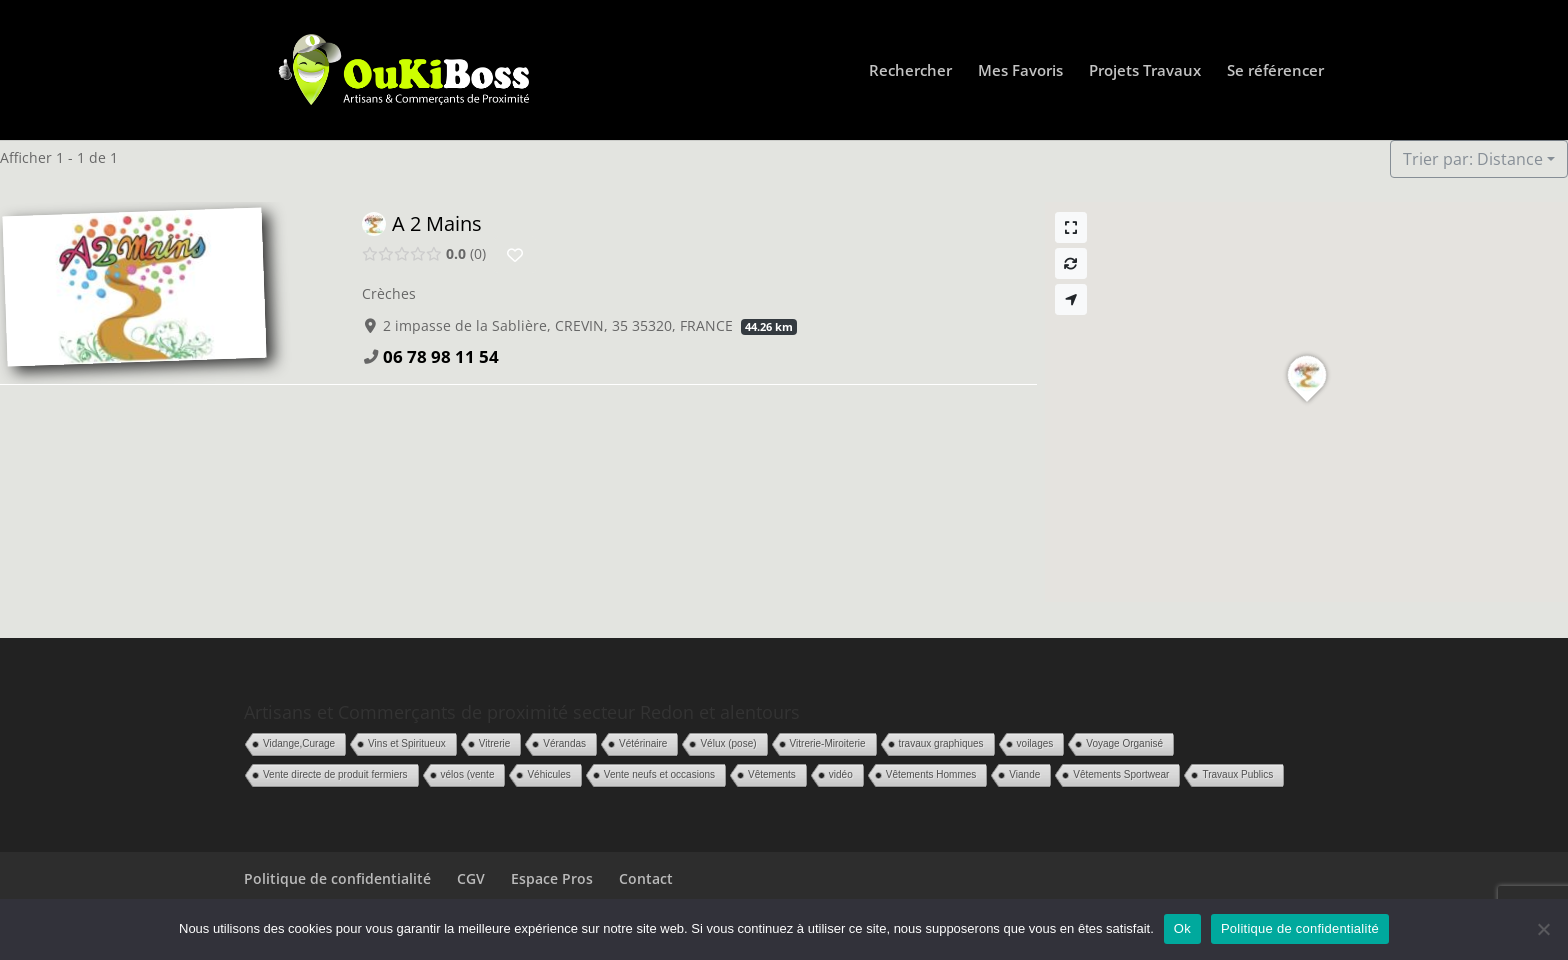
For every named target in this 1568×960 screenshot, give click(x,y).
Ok (1182, 928)
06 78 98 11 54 (441, 356)
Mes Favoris (1020, 71)
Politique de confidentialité (337, 878)
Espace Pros (552, 878)
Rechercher (910, 71)
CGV (471, 878)
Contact (646, 878)
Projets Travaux (1145, 71)
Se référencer (1275, 71)
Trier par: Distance (1473, 159)
